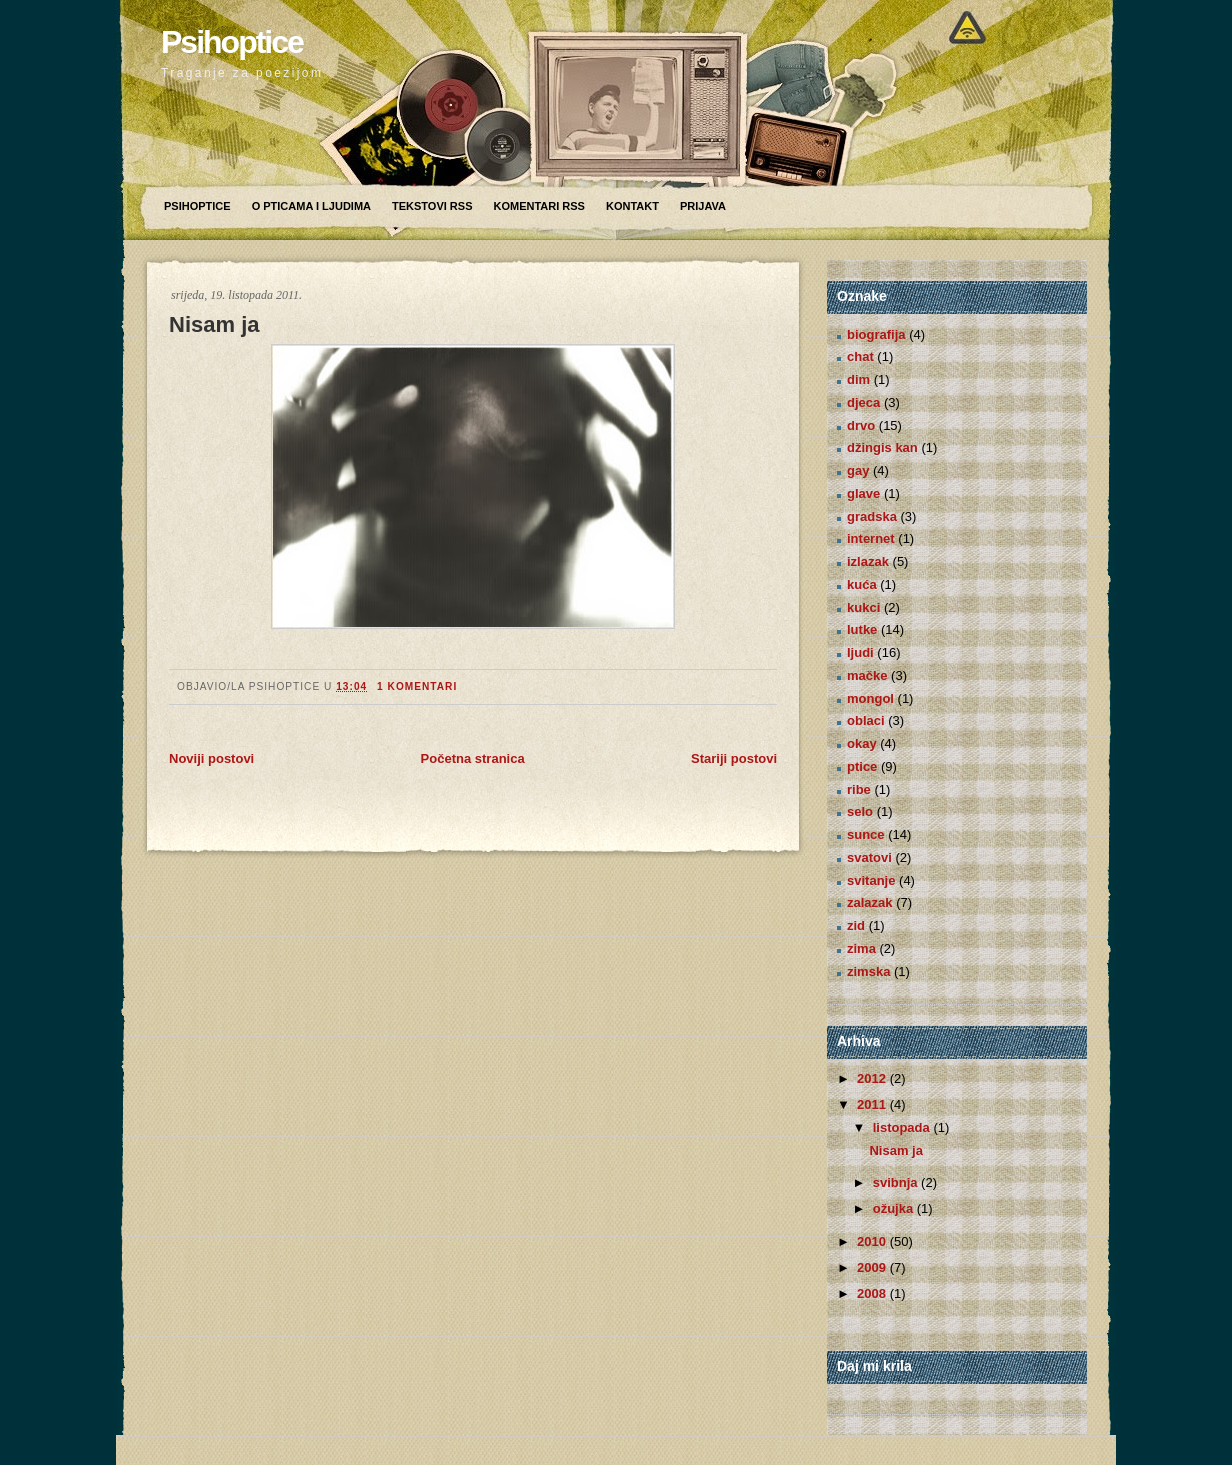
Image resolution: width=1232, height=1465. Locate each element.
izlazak (868, 561)
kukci (863, 607)
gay (858, 470)
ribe (859, 789)
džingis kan (882, 447)
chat (860, 356)
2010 (873, 1241)
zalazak (870, 902)
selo (860, 811)
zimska (868, 971)
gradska (872, 516)
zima (861, 948)
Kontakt (632, 206)
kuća (862, 584)
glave (863, 493)
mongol (870, 698)
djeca (863, 402)
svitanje (871, 880)
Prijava (703, 206)
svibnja (897, 1182)
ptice (862, 766)
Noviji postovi (211, 758)
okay (862, 743)
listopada (903, 1127)
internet (871, 538)
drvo (861, 425)
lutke (862, 629)
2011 (873, 1104)
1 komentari (417, 686)
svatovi (869, 857)
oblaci (866, 720)
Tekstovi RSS (432, 206)
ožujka (895, 1208)
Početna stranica (473, 758)
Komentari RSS (538, 206)
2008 (873, 1293)
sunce (866, 834)
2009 (873, 1267)
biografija (876, 334)
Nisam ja (214, 324)
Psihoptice (232, 42)
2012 (873, 1078)
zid (856, 925)
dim (858, 379)
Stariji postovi (734, 758)
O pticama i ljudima (311, 206)
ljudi (860, 652)
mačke (867, 675)
